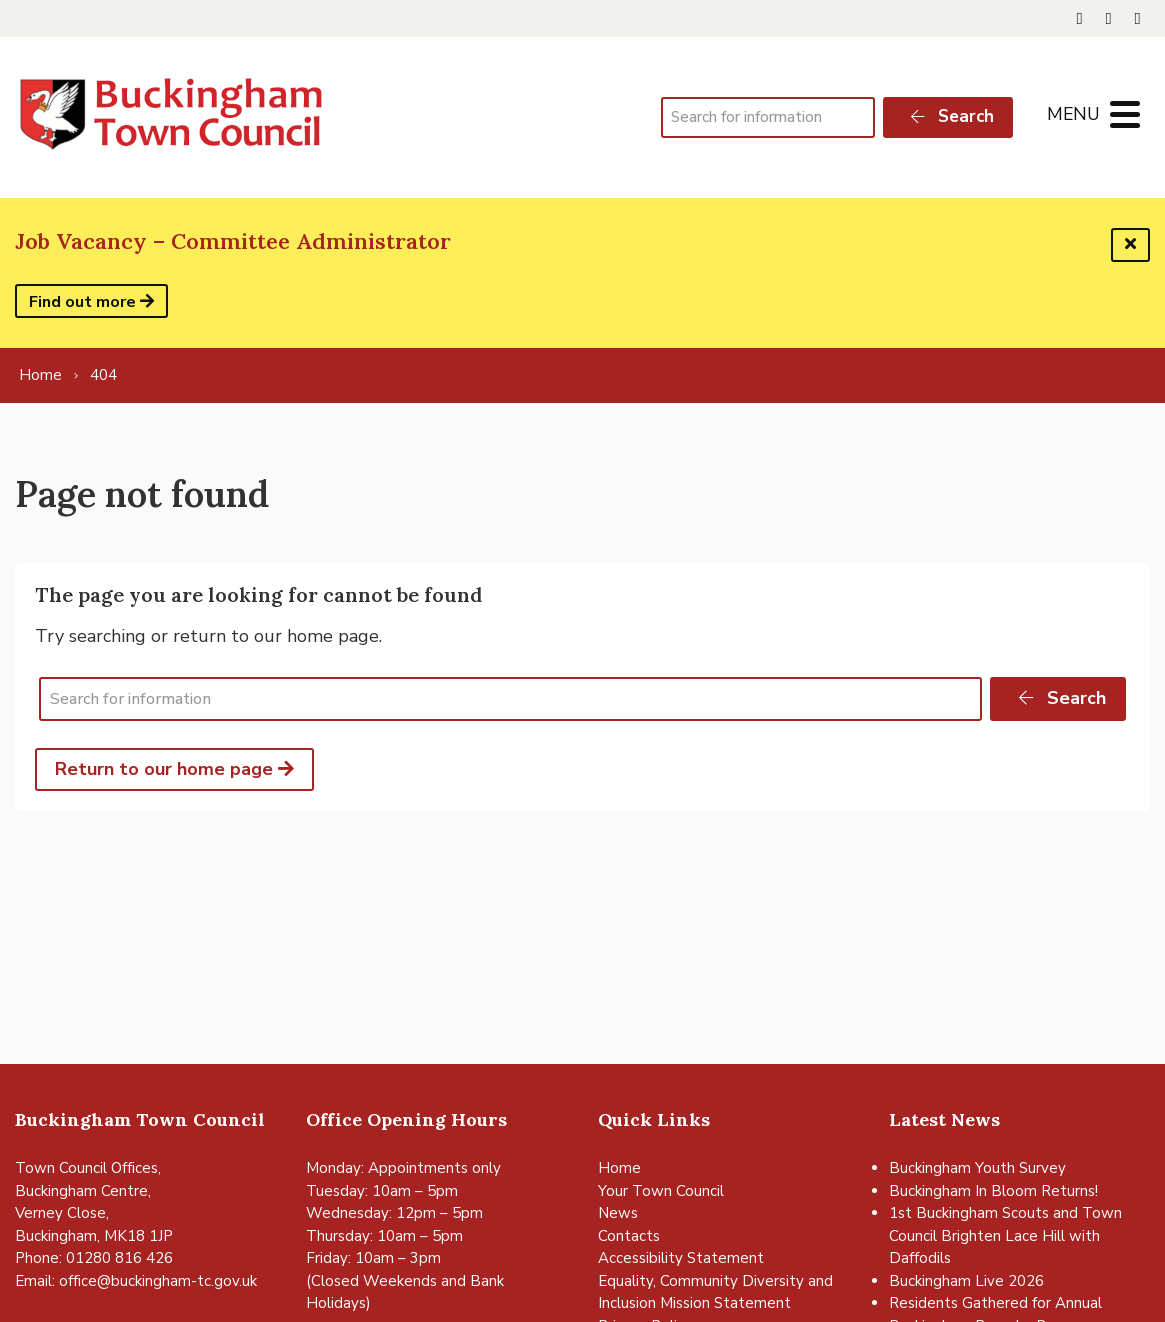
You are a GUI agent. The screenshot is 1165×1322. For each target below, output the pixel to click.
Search (951, 116)
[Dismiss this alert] (1130, 245)
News (618, 1213)
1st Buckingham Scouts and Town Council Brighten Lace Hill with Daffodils (1005, 1235)
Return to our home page (174, 769)
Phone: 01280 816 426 (94, 1258)
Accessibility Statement (681, 1258)
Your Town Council (661, 1191)
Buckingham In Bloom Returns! (993, 1191)
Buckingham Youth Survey (977, 1168)
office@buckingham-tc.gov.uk (158, 1281)
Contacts (629, 1236)
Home (619, 1168)
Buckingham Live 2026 (966, 1281)
